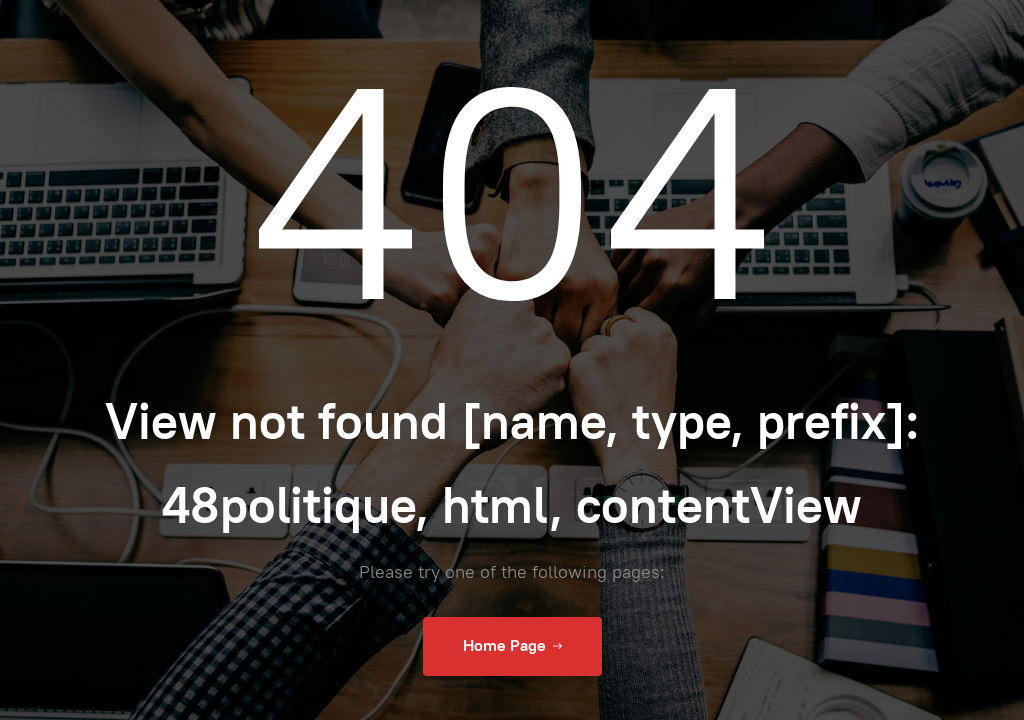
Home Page (512, 646)
